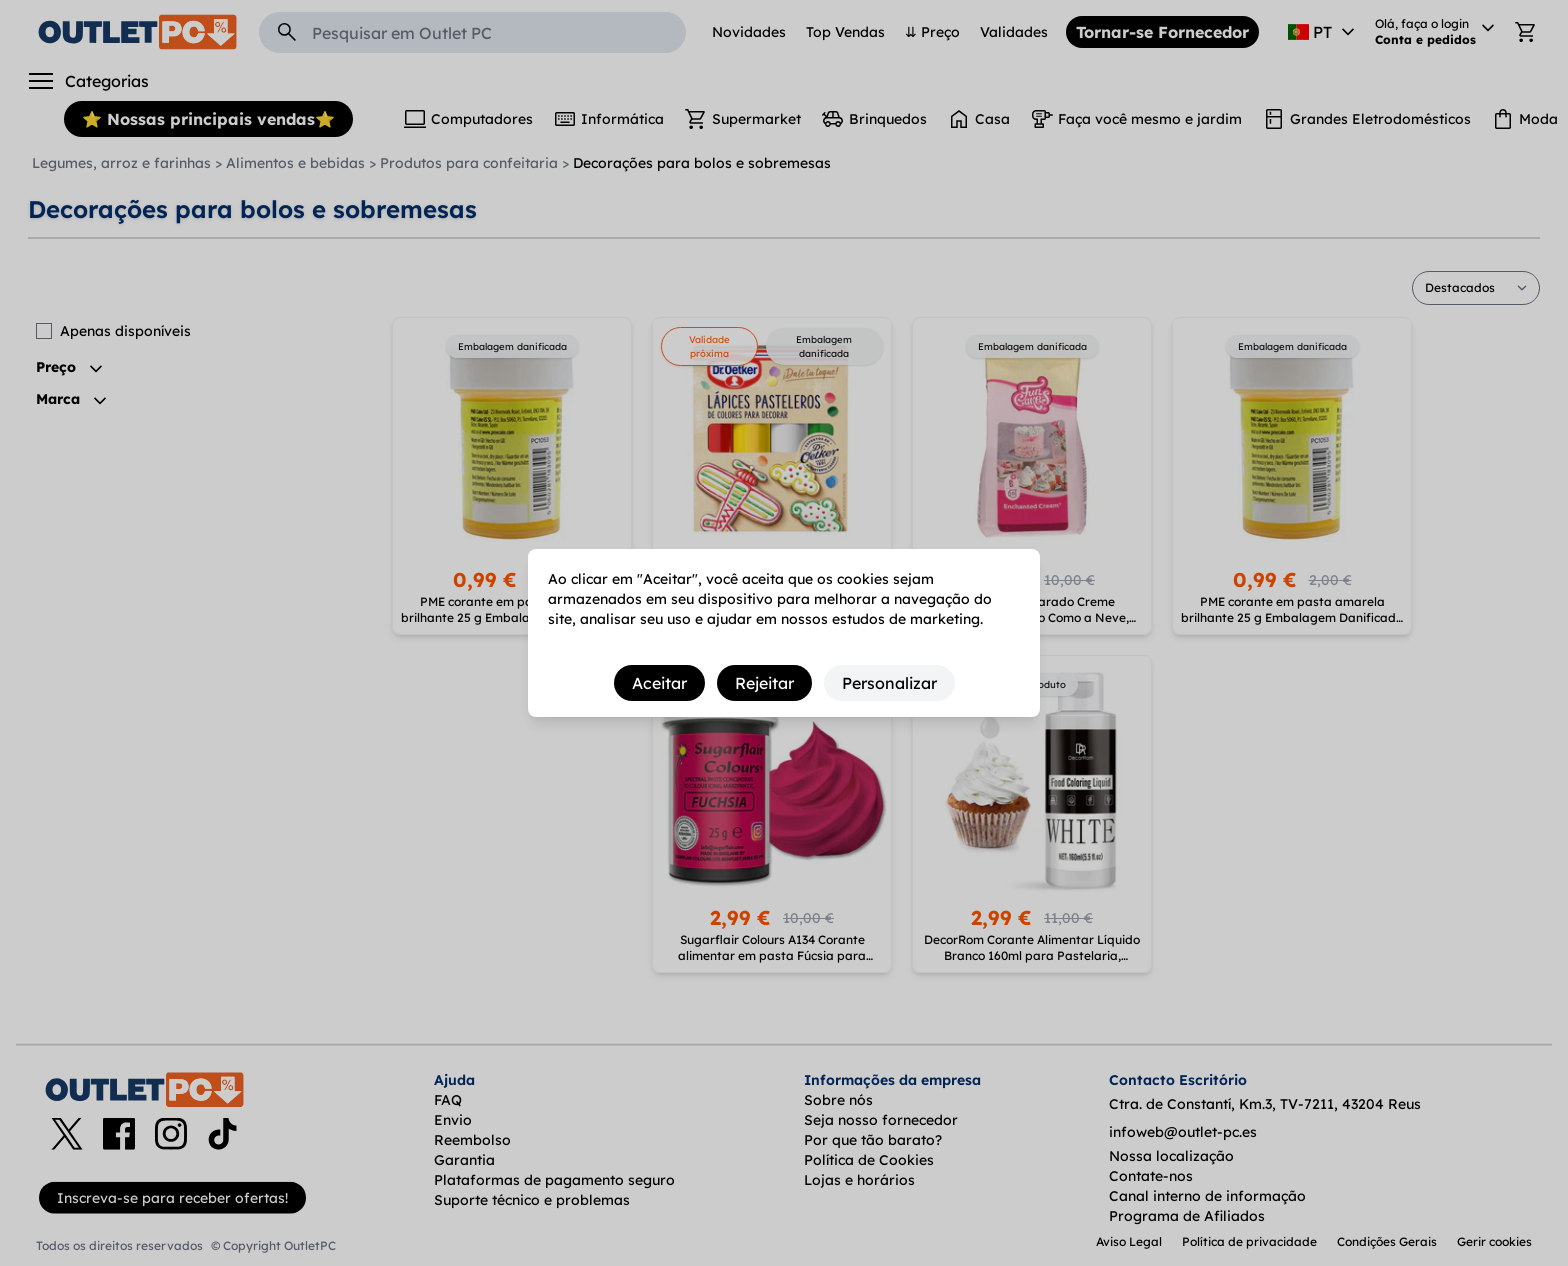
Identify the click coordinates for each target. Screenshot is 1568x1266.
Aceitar (659, 683)
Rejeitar (764, 683)
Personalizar (889, 683)
